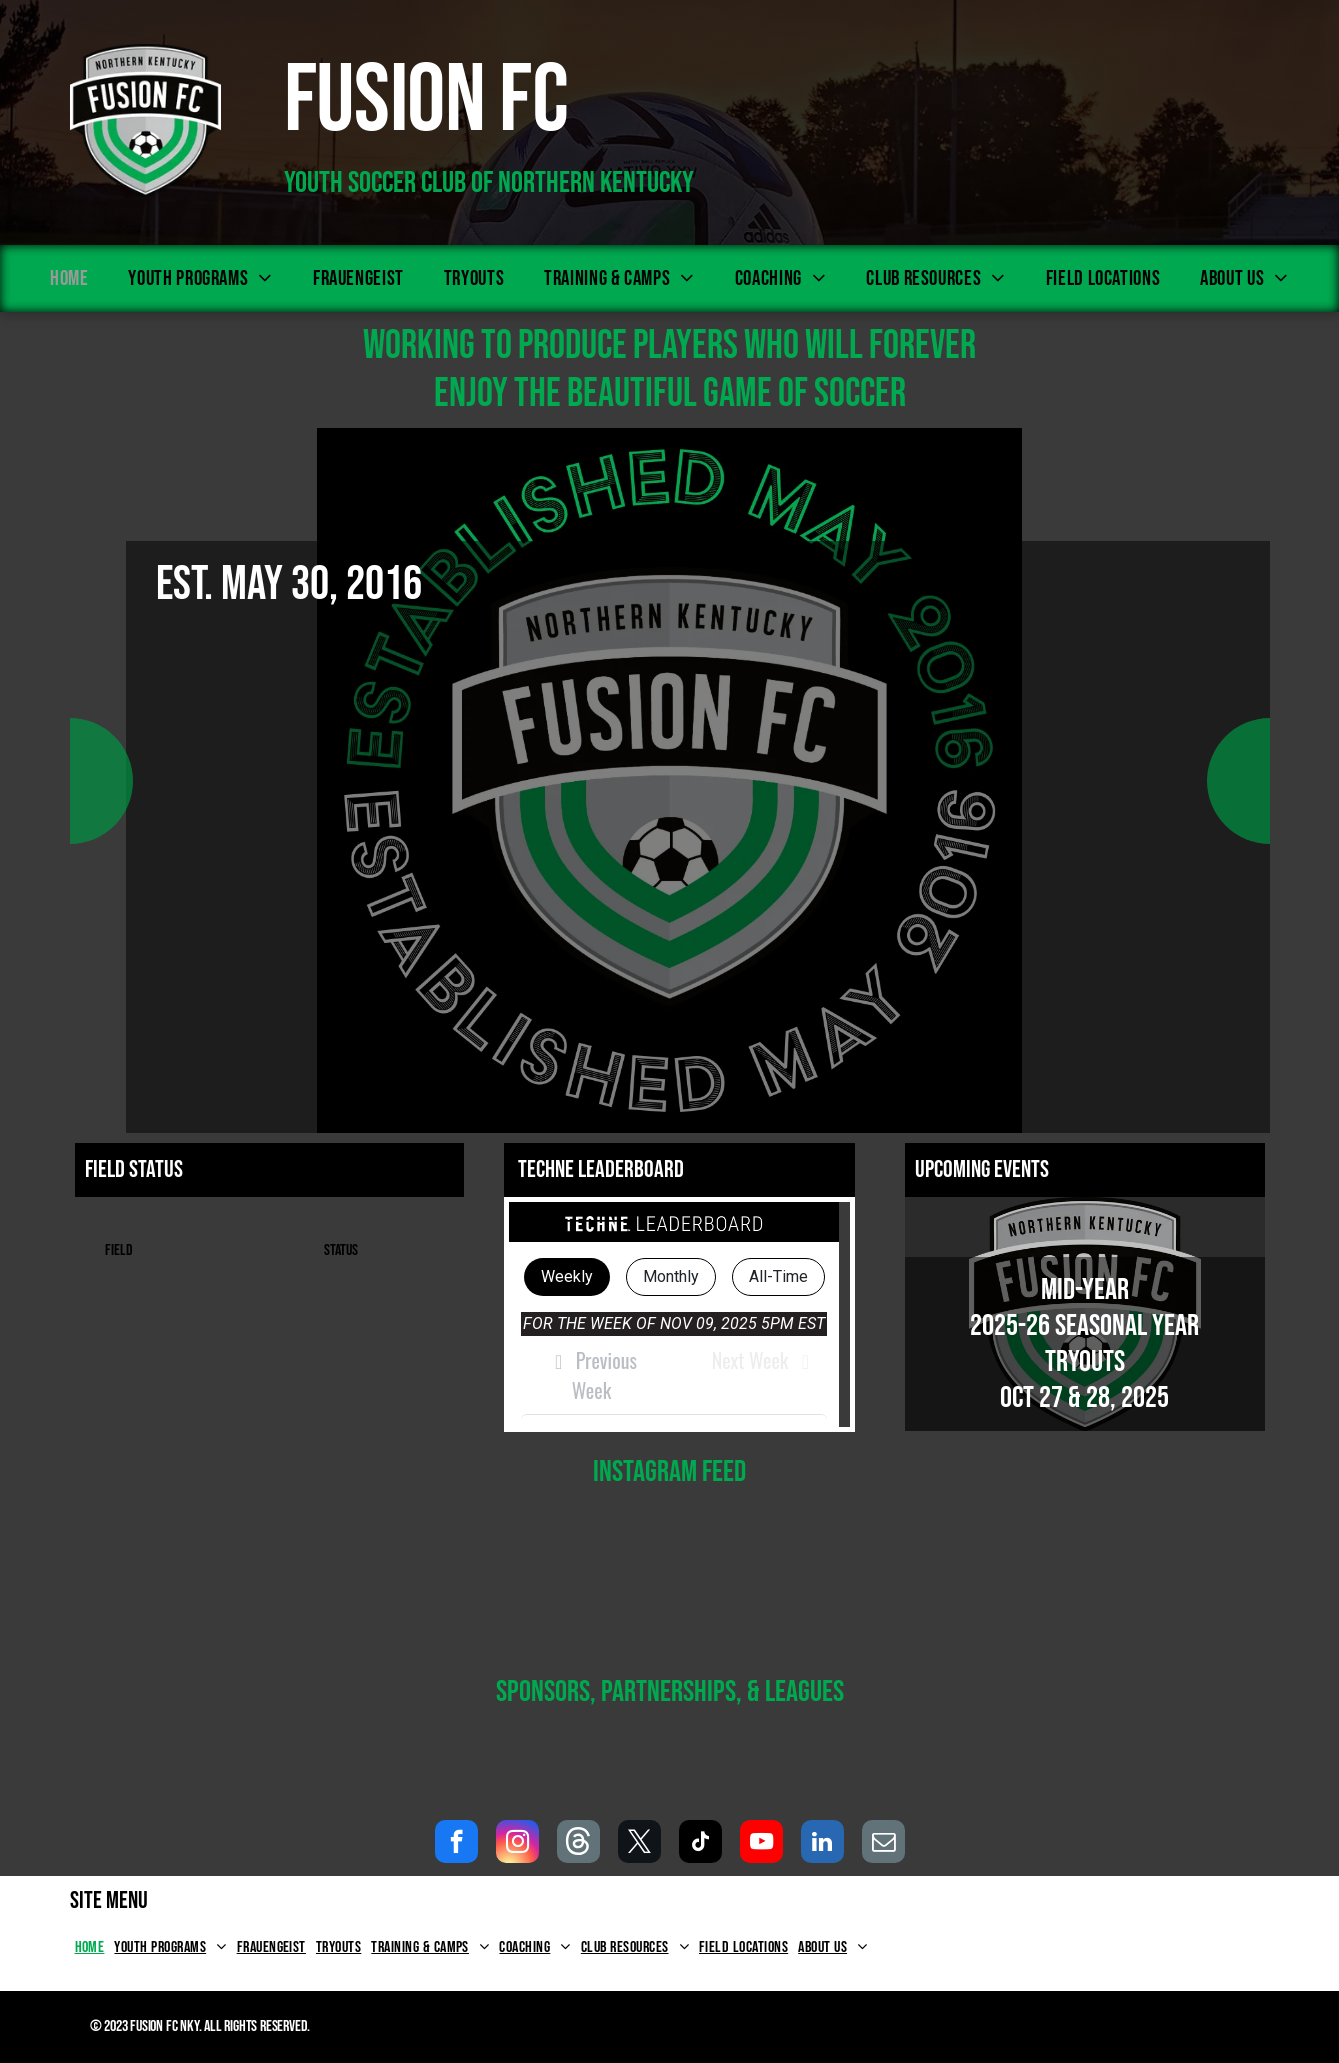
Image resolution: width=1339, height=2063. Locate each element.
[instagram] (517, 1844)
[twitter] (639, 1844)
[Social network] (578, 1844)
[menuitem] (69, 278)
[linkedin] (822, 1844)
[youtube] (761, 1844)
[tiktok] (700, 1844)
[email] (883, 1844)
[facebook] (456, 1844)
